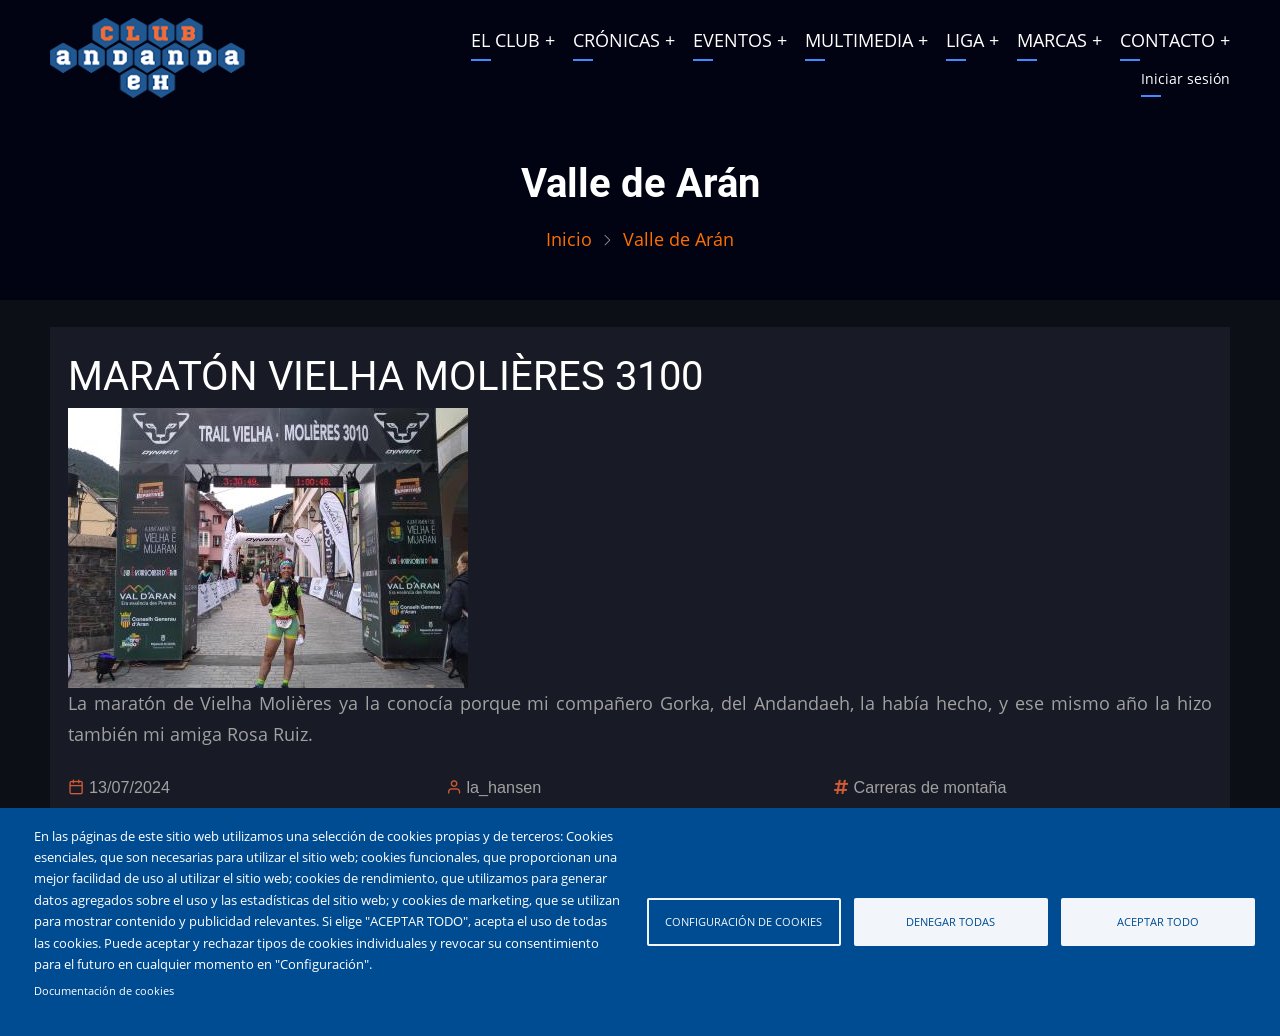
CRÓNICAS (616, 40)
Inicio (569, 239)
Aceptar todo (1158, 921)
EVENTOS (732, 40)
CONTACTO (1167, 40)
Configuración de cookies (743, 921)
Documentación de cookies (104, 991)
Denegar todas (950, 921)
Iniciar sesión (1185, 78)
